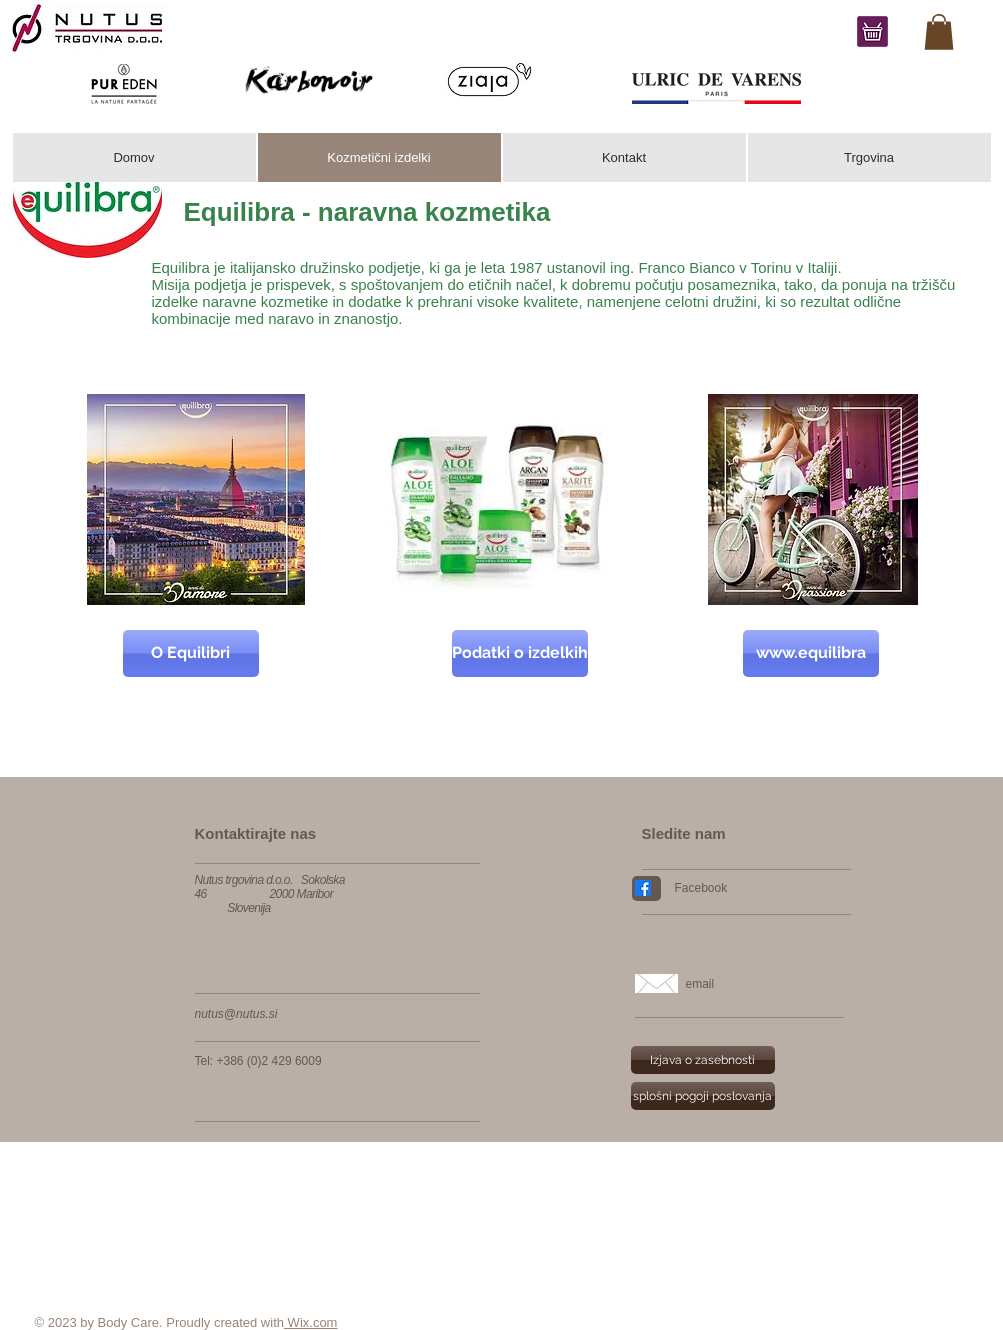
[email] (768, 984)
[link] (939, 32)
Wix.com (310, 1322)
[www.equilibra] (811, 653)
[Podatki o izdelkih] (520, 653)
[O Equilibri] (191, 653)
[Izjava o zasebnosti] (703, 1060)
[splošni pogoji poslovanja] (703, 1096)
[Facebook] (755, 888)
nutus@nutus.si (236, 1014)
